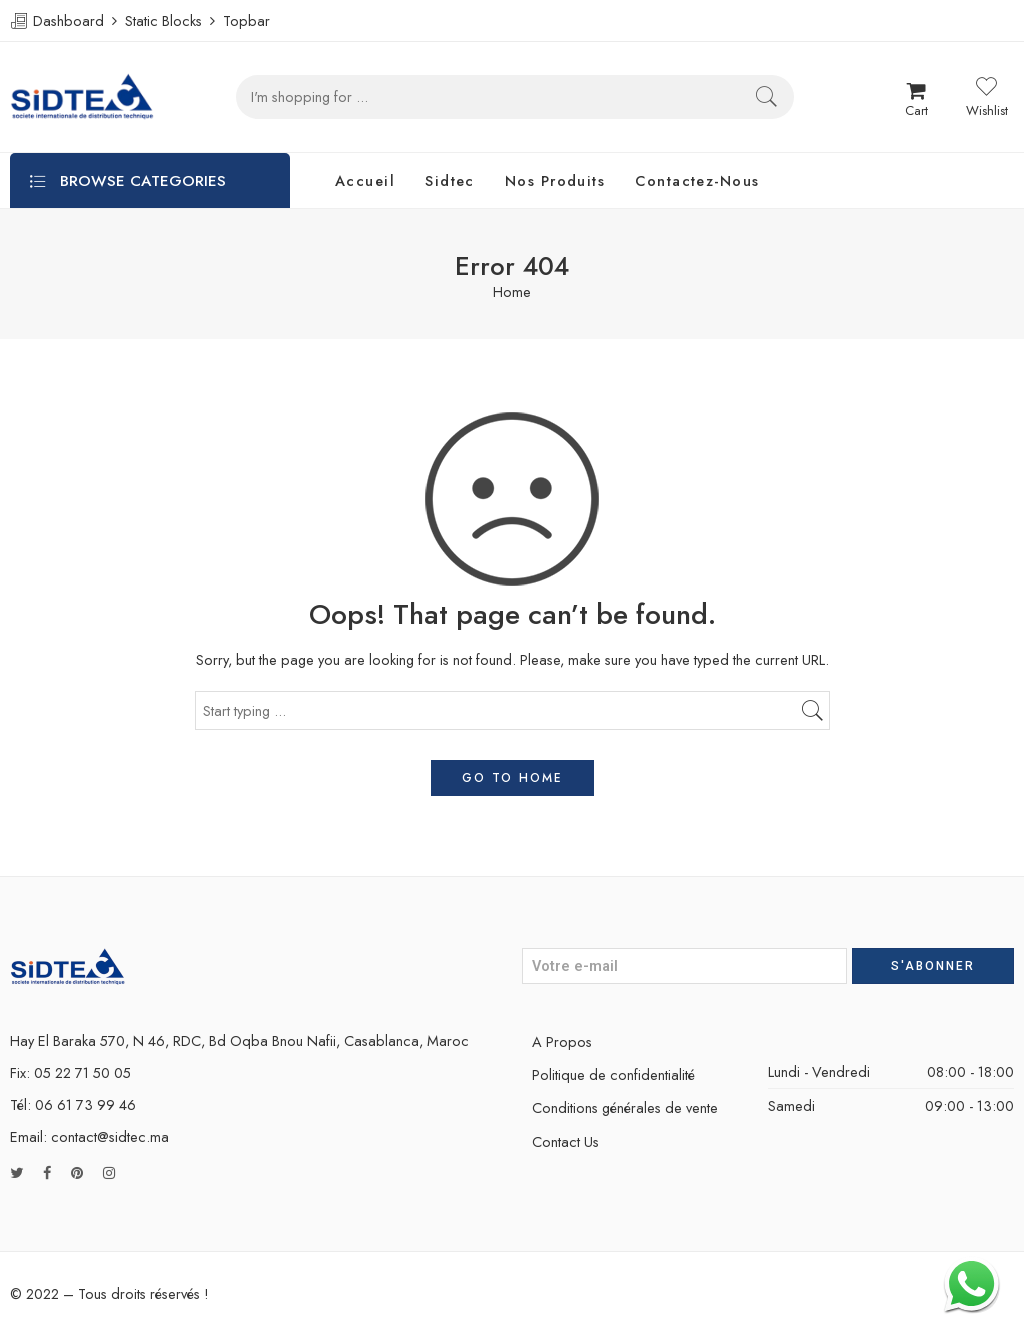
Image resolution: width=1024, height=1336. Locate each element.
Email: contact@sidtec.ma (89, 1136)
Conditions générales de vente (625, 1107)
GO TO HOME (512, 778)
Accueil (365, 180)
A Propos (562, 1041)
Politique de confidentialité (613, 1074)
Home (512, 292)
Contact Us (565, 1141)
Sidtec (450, 180)
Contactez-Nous (697, 180)
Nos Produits (555, 180)
